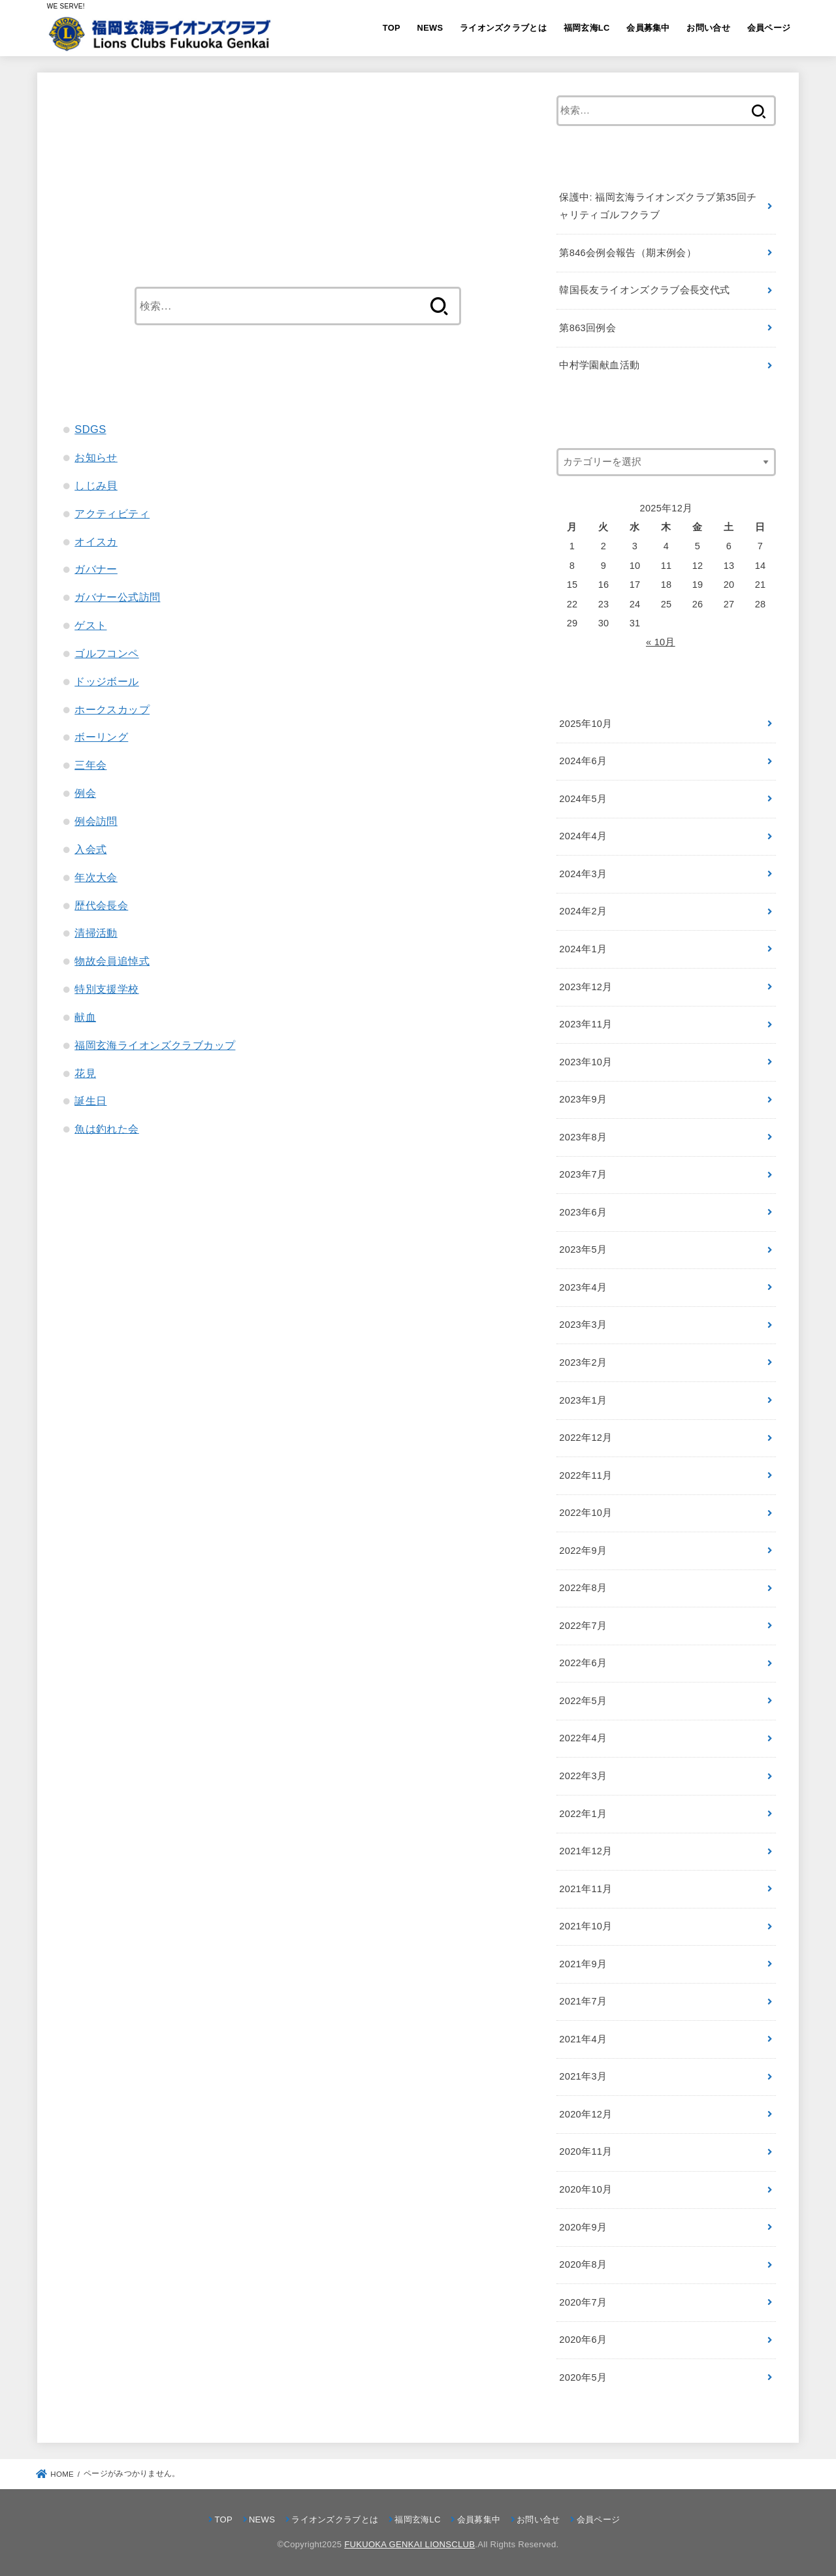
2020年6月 (583, 2339)
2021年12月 (585, 1851)
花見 (85, 1073)
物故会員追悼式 (112, 961)
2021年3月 (583, 2076)
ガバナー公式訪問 (117, 597)
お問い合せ (708, 28)
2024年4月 (583, 836)
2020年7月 (583, 2302)
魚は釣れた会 (106, 1129)
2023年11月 (585, 1024)
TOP (391, 28)
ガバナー (96, 569)
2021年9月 (583, 1964)
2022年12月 (585, 1437)
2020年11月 (585, 2151)
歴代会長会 (101, 905)
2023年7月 (583, 1174)
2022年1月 (583, 1814)
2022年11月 (585, 1475)
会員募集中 (648, 28)
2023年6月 (583, 1212)
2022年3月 (583, 1776)
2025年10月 (585, 723)
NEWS (430, 28)
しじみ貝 (96, 485)
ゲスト (90, 625)
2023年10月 (585, 1062)
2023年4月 (583, 1287)
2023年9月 (583, 1099)
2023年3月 (583, 1324)
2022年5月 (583, 1701)
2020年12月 (585, 2114)
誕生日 (90, 1100)
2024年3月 (583, 874)
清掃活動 (96, 933)
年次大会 (96, 877)
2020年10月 (585, 2189)
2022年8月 (583, 1588)
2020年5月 (583, 2377)
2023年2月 (583, 1362)
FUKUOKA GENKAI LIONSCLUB (409, 2544)
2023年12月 (585, 987)
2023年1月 (583, 1400)
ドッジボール (106, 681)
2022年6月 (583, 1663)
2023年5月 (583, 1249)
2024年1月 (583, 949)
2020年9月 (583, 2227)
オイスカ (96, 541)
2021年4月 (583, 2039)
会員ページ (769, 28)
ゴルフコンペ (106, 653)
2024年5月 (583, 799)
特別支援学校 (106, 989)
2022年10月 (585, 1512)
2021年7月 (583, 2001)
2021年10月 (585, 1926)
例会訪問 (96, 821)
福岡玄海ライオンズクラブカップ (154, 1045)
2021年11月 (585, 1889)
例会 (85, 793)
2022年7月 (583, 1625)
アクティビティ (112, 513)
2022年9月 (583, 1550)
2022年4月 (583, 1738)
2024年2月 (583, 911)
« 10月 (660, 642)
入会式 (90, 849)
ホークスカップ (112, 709)
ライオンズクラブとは (503, 28)
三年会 (90, 765)
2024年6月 (583, 761)
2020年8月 (583, 2264)
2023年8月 (583, 1137)
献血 (85, 1017)
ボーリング (101, 737)
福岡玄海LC (587, 28)
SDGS (90, 429)
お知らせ (96, 457)
